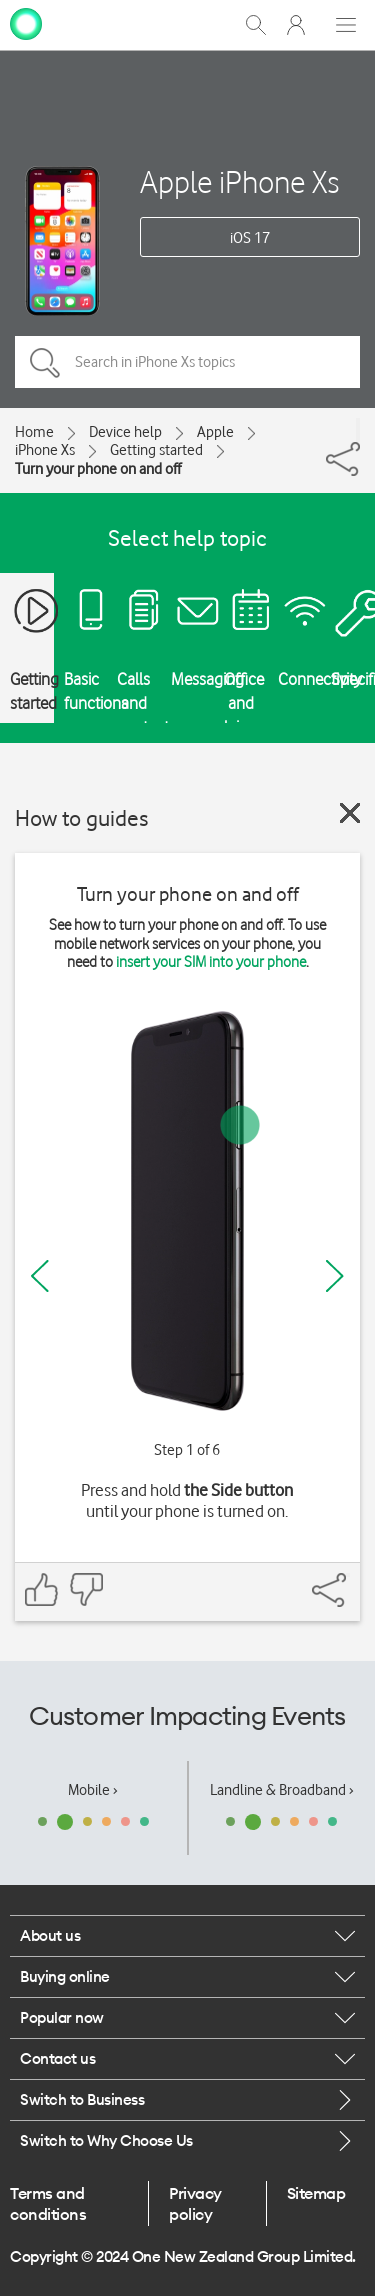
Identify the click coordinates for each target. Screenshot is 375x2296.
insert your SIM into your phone (211, 962)
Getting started (156, 450)
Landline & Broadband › (282, 1790)
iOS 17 (250, 238)
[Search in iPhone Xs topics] (187, 362)
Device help (125, 432)
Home (34, 432)
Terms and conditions (48, 2203)
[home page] (26, 23)
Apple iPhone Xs (239, 181)
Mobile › (93, 1790)
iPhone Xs (45, 450)
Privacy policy (195, 2203)
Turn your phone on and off (98, 469)
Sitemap (316, 2193)
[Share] (358, 430)
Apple (215, 432)
